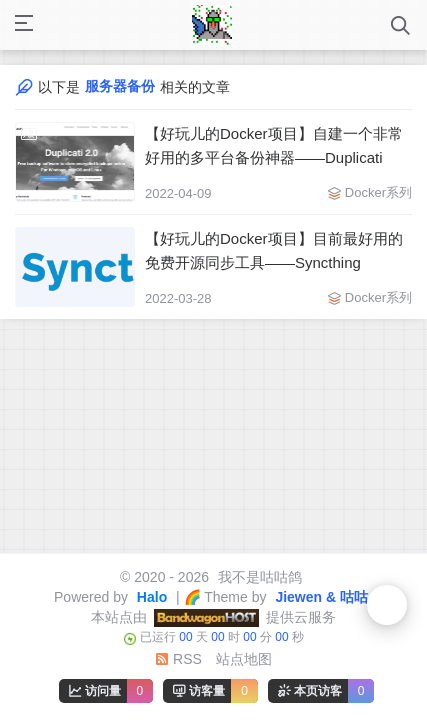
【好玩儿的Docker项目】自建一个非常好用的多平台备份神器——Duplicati (274, 145)
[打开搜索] (400, 25)
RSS (178, 659)
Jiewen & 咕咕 (320, 597)
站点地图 (244, 659)
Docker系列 (378, 192)
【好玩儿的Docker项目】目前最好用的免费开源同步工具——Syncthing (274, 250)
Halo (150, 597)
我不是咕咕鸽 (258, 577)
